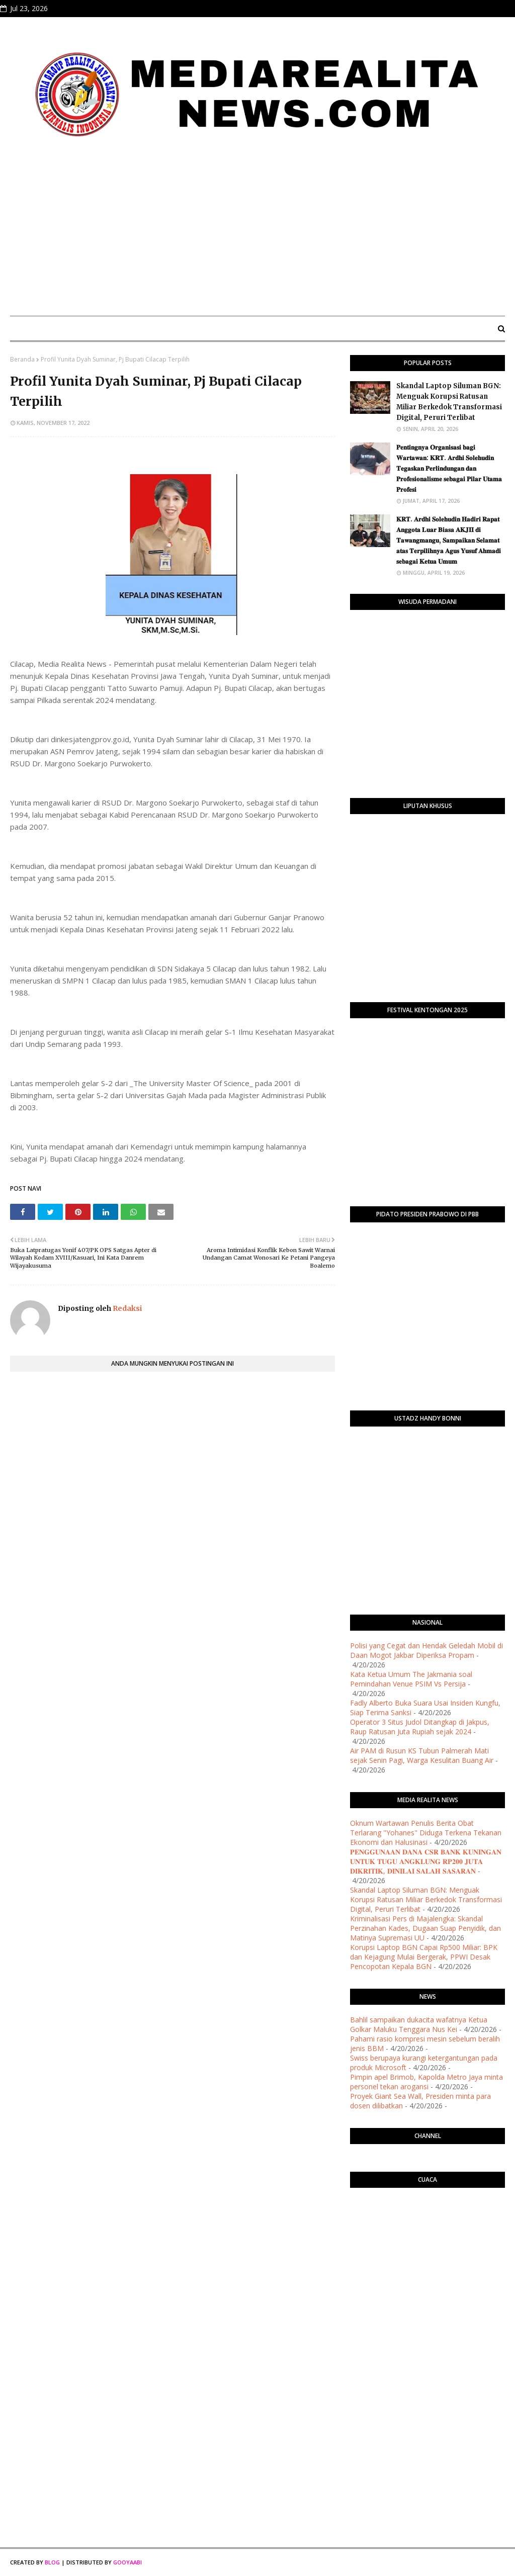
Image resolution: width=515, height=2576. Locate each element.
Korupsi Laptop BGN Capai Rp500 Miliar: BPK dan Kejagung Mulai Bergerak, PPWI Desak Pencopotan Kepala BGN (423, 1956)
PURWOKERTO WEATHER (427, 2235)
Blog (52, 2562)
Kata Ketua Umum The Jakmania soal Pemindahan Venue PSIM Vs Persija (411, 1679)
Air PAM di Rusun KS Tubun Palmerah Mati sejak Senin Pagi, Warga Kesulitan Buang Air (421, 1755)
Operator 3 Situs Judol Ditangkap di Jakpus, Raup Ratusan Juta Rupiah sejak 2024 (419, 1726)
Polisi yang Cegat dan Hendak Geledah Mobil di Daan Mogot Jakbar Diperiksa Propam (426, 1650)
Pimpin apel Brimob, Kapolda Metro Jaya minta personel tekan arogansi (426, 2081)
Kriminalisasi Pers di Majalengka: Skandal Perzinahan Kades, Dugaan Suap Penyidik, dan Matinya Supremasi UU (425, 1928)
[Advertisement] (257, 232)
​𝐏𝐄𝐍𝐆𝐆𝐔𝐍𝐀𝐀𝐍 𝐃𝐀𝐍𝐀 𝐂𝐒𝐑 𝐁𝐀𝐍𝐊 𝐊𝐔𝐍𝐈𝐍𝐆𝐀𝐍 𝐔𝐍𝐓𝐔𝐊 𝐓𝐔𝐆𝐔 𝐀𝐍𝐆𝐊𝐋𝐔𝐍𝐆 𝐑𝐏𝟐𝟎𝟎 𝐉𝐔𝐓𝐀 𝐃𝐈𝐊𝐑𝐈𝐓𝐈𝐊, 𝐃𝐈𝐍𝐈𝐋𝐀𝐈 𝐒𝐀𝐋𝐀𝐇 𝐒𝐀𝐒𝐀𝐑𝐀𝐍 (425, 1861)
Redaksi (126, 1308)
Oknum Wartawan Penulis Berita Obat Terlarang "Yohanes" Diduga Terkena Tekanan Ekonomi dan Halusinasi (425, 1832)
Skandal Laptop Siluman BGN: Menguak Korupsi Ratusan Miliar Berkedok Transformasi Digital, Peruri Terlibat (449, 401)
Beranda (22, 359)
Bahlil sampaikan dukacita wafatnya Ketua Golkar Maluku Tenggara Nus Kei (418, 2024)
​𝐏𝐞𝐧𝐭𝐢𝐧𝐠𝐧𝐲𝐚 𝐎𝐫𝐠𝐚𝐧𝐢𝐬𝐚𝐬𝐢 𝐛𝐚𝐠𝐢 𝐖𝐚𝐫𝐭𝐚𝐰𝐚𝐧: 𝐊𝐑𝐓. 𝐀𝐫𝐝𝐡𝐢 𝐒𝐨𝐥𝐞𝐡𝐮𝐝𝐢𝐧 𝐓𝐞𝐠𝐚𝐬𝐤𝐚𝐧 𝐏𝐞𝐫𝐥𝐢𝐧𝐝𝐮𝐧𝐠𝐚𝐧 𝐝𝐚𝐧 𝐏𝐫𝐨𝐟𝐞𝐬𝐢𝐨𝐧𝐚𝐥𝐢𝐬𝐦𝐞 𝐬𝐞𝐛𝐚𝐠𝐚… (449, 468)
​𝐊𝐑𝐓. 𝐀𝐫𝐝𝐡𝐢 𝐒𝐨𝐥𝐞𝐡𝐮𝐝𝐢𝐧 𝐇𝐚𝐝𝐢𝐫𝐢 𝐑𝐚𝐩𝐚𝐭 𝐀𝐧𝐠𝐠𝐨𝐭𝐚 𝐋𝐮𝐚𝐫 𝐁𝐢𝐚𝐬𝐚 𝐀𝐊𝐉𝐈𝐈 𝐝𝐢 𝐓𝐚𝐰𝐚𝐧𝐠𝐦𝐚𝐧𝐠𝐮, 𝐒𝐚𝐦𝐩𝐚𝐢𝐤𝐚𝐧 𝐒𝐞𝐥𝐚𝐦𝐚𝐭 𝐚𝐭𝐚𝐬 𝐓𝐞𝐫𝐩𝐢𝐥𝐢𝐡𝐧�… (448, 540)
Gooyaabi (127, 2562)
